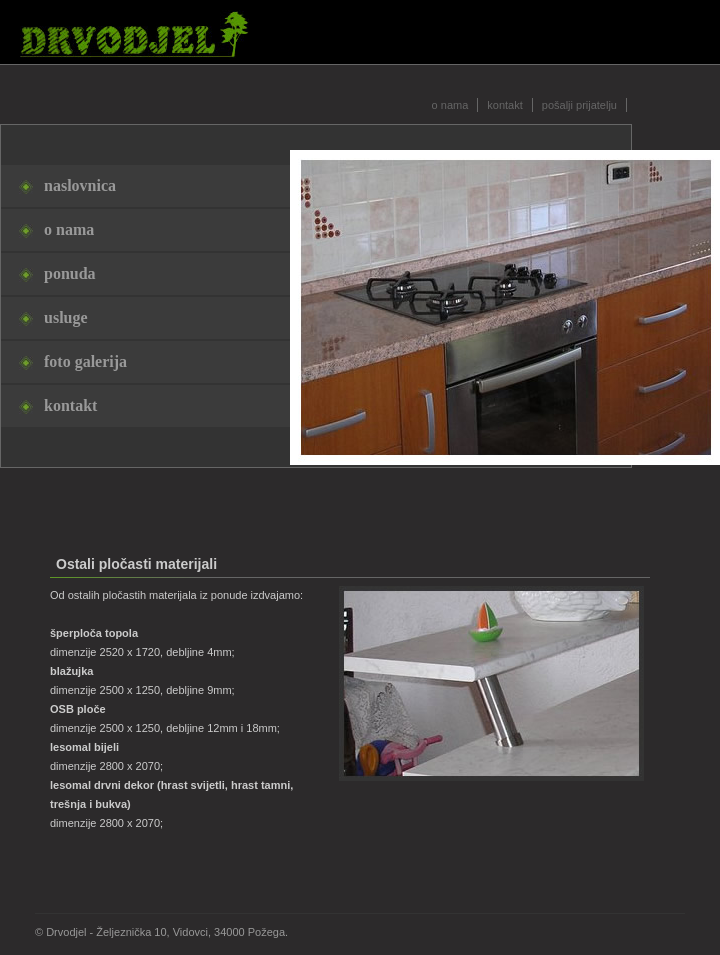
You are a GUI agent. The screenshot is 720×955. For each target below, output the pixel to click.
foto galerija (85, 361)
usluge (66, 317)
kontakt (504, 105)
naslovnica (80, 185)
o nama (450, 105)
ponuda (70, 273)
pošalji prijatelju (579, 105)
